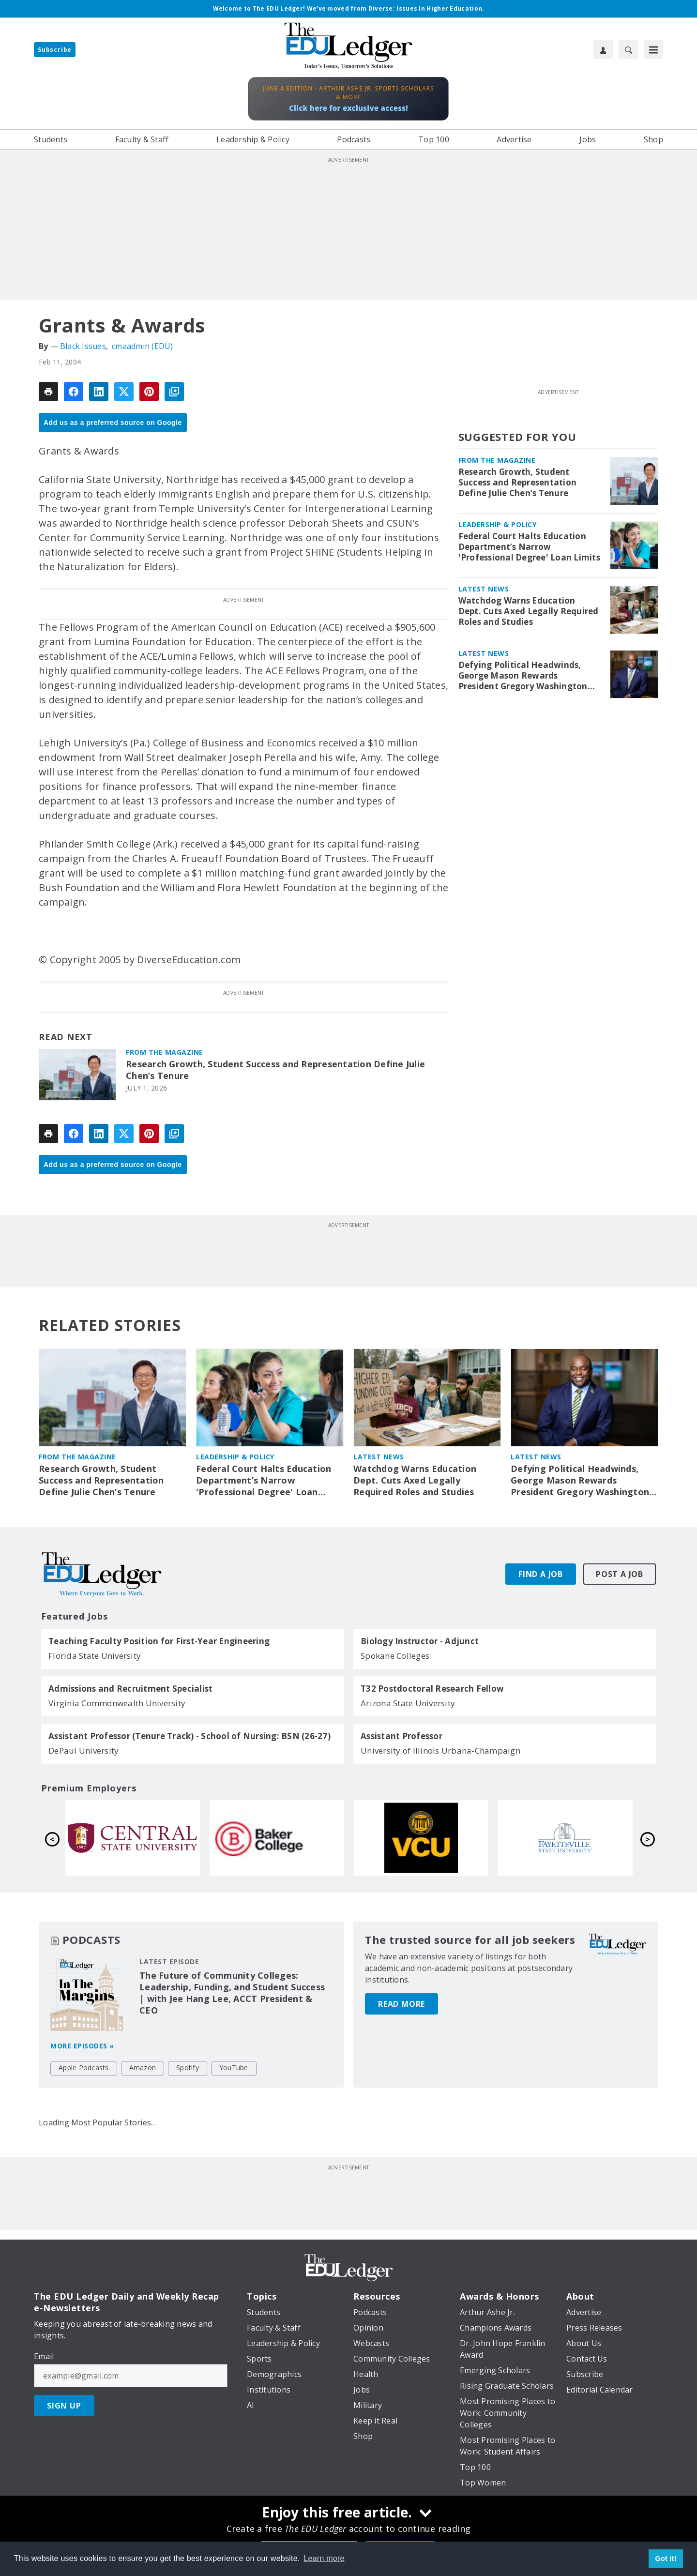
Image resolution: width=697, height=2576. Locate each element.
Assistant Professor (401, 1736)
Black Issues (83, 346)
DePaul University (83, 1750)
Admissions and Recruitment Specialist (130, 1688)
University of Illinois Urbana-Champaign (440, 1750)
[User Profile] (603, 49)
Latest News (483, 588)
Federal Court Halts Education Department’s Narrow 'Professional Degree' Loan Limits (529, 547)
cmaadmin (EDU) (142, 346)
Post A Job (619, 1574)
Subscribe (55, 49)
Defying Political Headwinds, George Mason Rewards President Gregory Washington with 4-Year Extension (523, 676)
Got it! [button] (666, 2558)
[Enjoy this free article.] (348, 2513)
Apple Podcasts (84, 2067)
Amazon (142, 2067)
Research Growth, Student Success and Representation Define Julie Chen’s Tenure (275, 1070)
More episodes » (82, 2045)
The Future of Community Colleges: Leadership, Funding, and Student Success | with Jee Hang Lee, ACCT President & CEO (232, 1993)
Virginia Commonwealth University (116, 1703)
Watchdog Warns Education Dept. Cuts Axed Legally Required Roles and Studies (528, 611)
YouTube (233, 2067)
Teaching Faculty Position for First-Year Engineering (159, 1641)
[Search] (628, 49)
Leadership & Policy (497, 524)
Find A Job (540, 1574)
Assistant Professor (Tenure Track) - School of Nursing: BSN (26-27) (189, 1736)
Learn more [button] (323, 2558)
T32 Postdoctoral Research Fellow (432, 1688)
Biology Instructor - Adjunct (420, 1641)
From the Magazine (164, 1052)
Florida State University (94, 1655)
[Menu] (653, 49)
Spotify (187, 2067)
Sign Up (64, 2405)
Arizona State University (408, 1703)
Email (44, 2356)
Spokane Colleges (395, 1655)
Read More (401, 1992)
